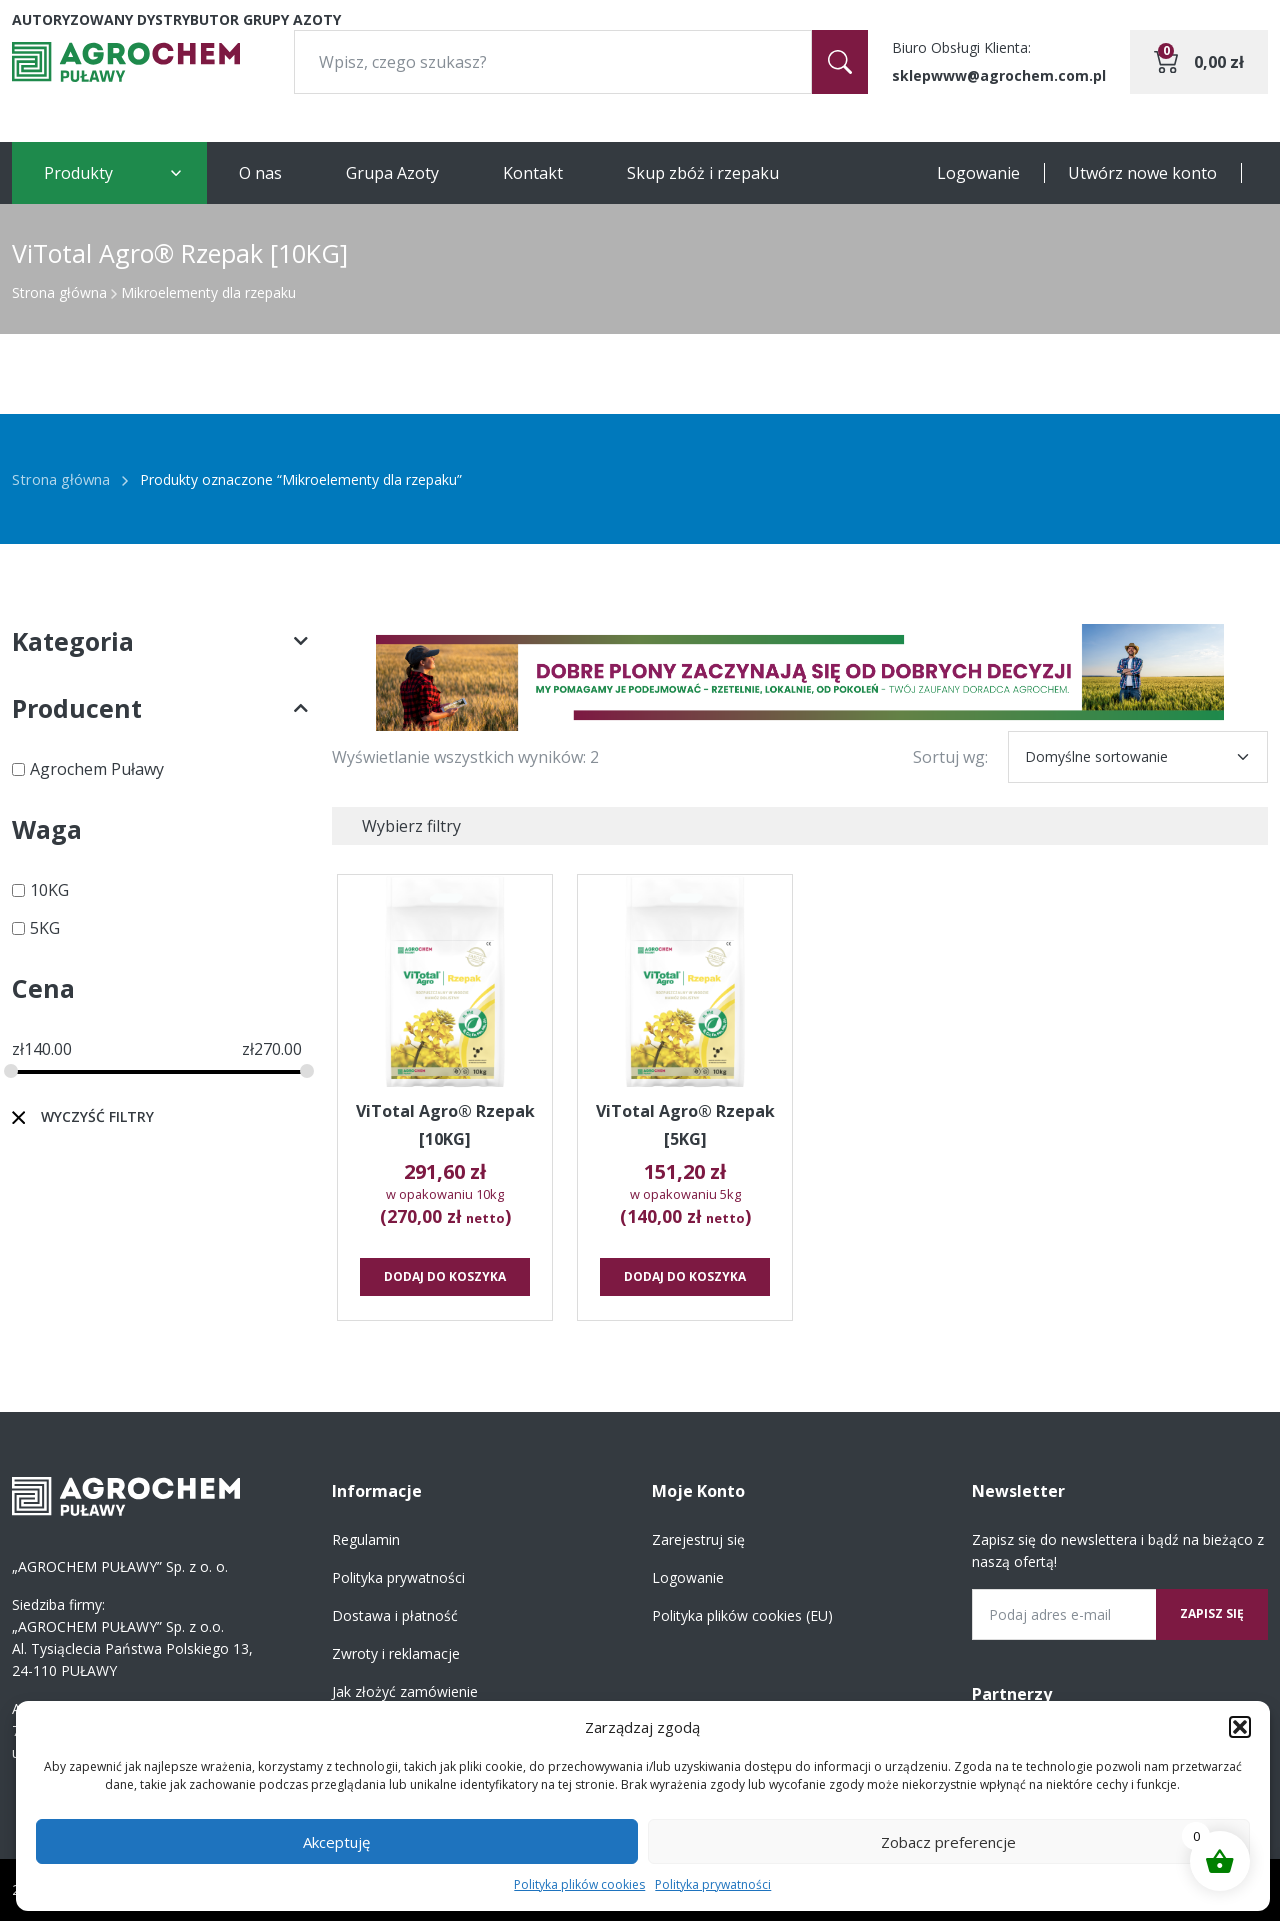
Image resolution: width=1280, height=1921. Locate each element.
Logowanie (978, 173)
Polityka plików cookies (579, 1884)
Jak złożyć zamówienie (405, 1691)
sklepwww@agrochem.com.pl (999, 75)
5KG (45, 928)
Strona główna (59, 292)
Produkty (78, 173)
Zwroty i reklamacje (396, 1653)
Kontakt (533, 173)
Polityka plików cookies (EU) (742, 1615)
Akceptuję (336, 1842)
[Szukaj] (840, 62)
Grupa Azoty (392, 173)
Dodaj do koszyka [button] (445, 1276)
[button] (1240, 1727)
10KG (49, 890)
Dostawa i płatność (395, 1615)
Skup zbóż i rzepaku (703, 173)
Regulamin (366, 1539)
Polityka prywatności (713, 1884)
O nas (260, 173)
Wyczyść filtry (97, 1116)
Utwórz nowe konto (1142, 173)
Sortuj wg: (950, 757)
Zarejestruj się (698, 1539)
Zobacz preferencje (948, 1842)
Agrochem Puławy (97, 769)
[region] (800, 677)
